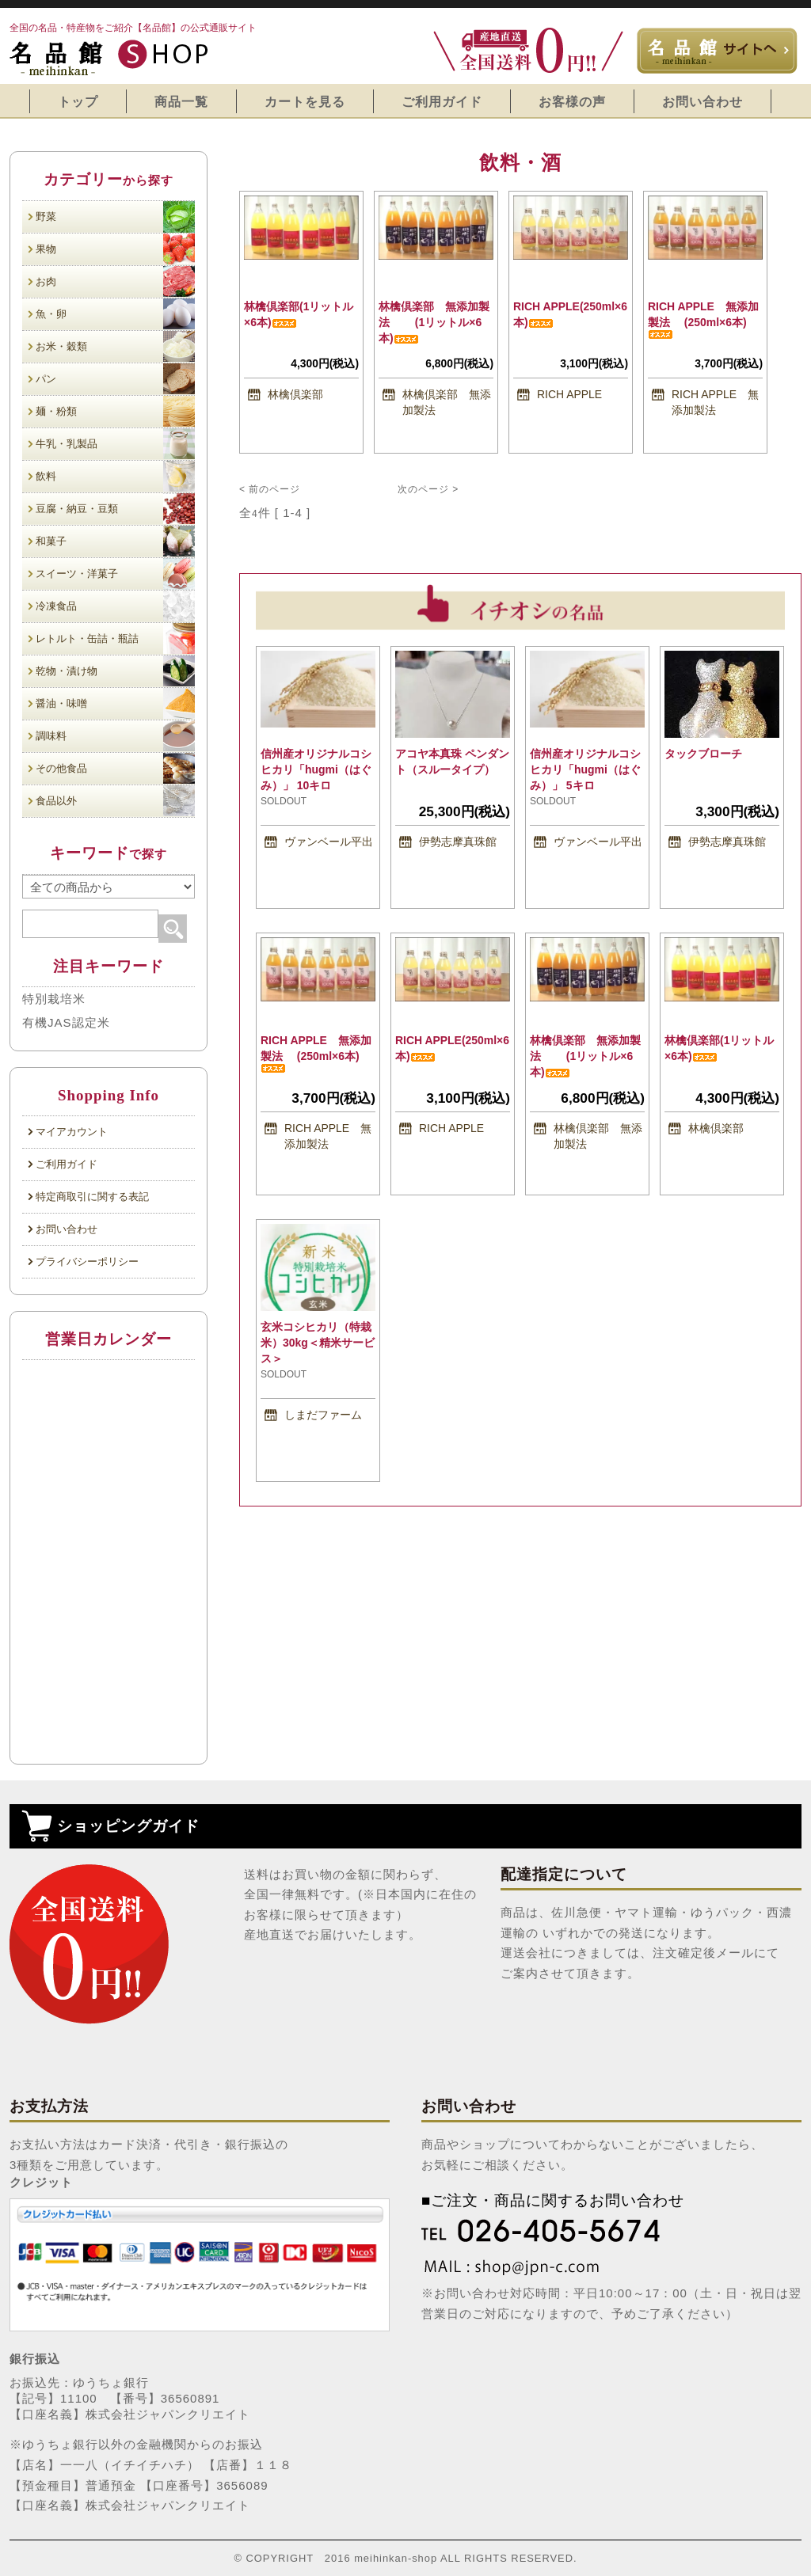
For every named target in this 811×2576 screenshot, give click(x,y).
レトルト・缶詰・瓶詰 (115, 638)
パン (115, 378)
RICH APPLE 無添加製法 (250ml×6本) (703, 319)
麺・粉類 (115, 411)
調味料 (115, 735)
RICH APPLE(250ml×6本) (570, 314)
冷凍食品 (115, 606)
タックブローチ (715, 753)
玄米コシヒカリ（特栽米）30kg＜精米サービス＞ (318, 1342)
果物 (115, 249)
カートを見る (305, 101)
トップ (78, 101)
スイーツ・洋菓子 (115, 574)
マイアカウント (72, 1132)
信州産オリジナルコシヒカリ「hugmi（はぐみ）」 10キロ (316, 769)
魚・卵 (115, 313)
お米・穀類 (115, 346)
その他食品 (115, 768)
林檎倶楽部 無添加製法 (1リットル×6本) (434, 322)
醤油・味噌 (115, 703)
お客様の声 (572, 101)
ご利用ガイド (442, 101)
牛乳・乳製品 (115, 443)
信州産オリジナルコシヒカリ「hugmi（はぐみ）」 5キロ (585, 769)
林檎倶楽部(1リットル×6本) (298, 314)
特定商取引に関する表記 (92, 1197)
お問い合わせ (702, 101)
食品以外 (115, 800)
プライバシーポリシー (87, 1261)
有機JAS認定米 (66, 1022)
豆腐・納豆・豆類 (115, 508)
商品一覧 (181, 101)
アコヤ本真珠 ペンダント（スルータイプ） (452, 766)
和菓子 (115, 541)
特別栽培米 (54, 998)
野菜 (115, 217)
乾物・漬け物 (115, 670)
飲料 (115, 476)
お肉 (115, 281)
